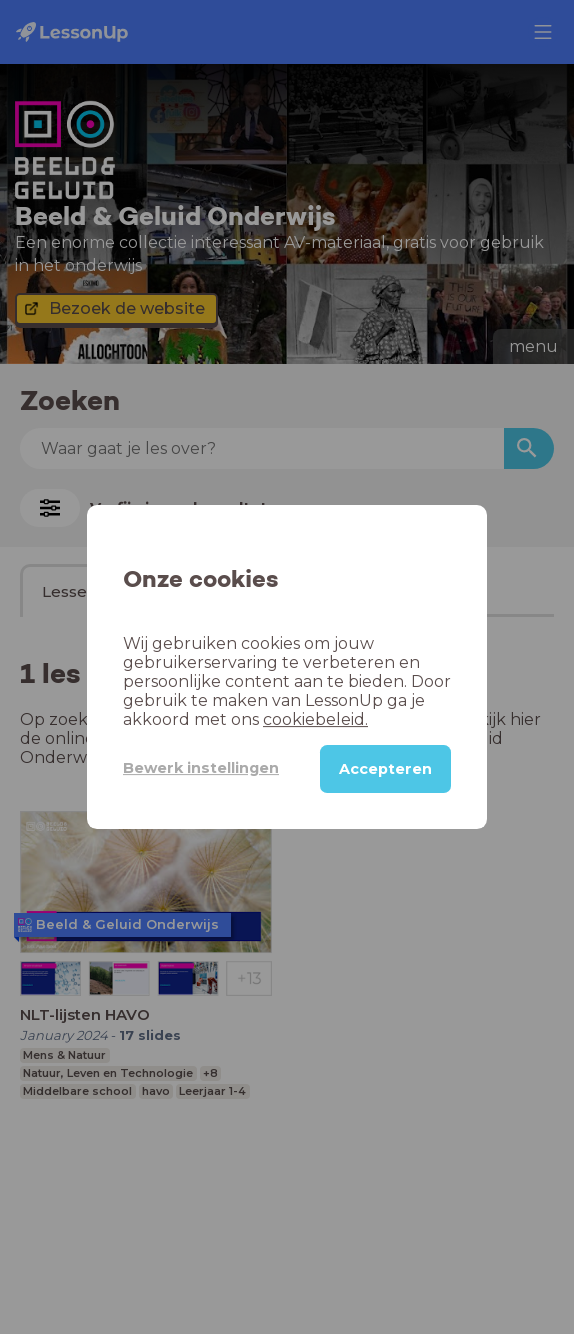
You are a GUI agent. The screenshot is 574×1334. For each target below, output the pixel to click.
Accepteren (385, 769)
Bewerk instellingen (201, 768)
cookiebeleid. (315, 719)
